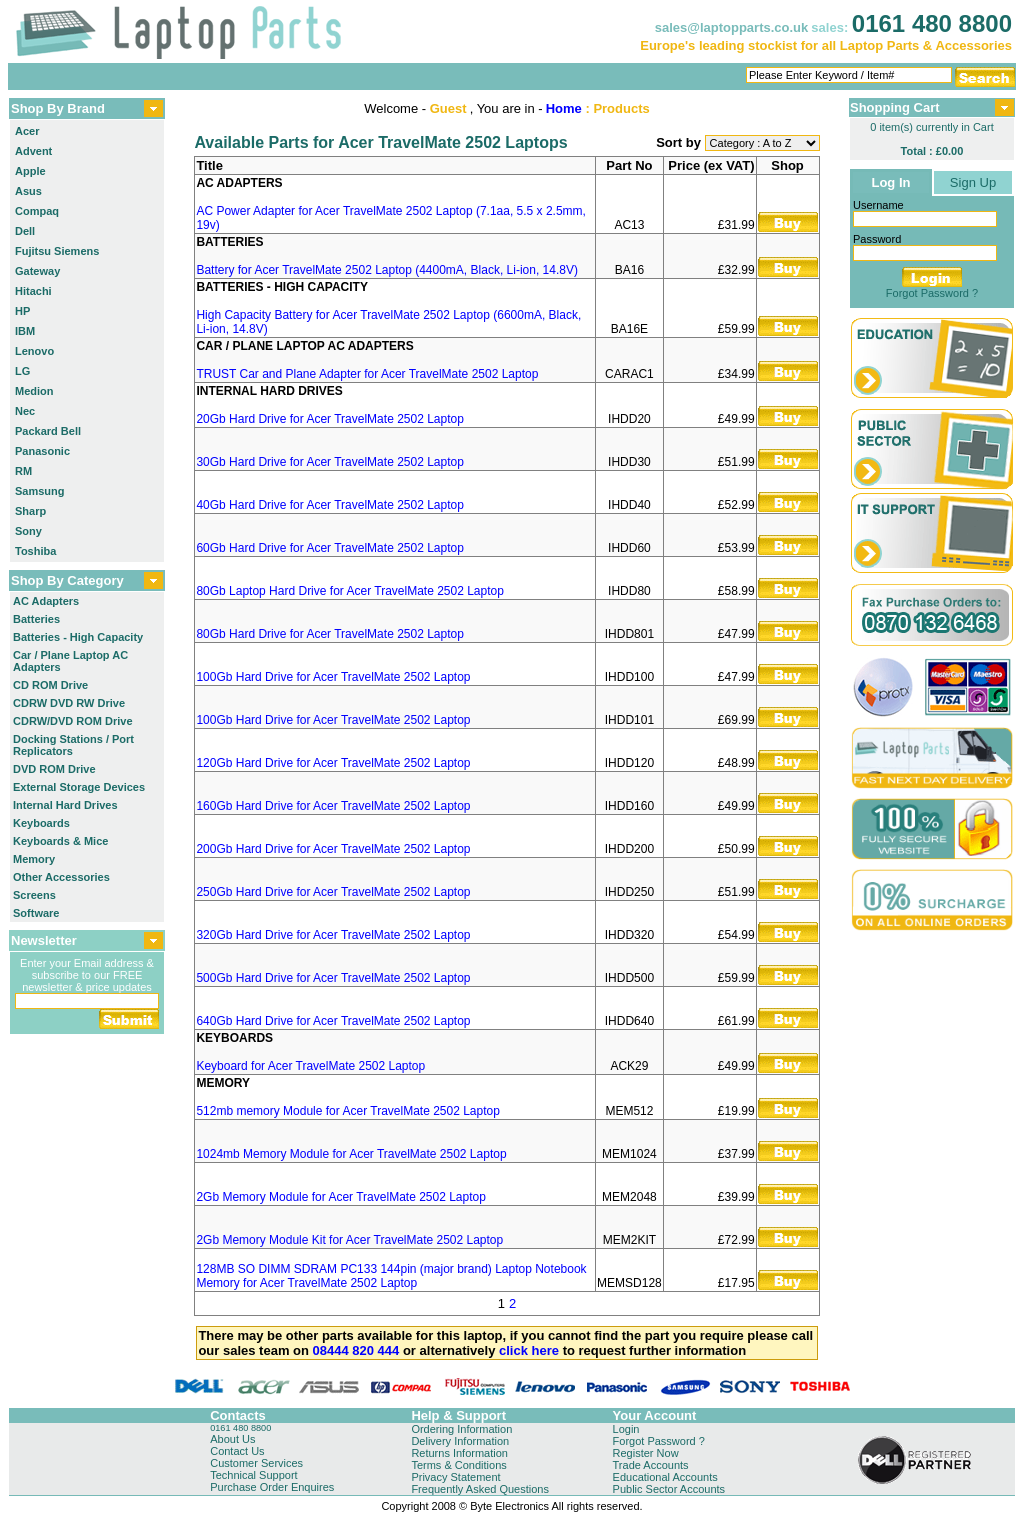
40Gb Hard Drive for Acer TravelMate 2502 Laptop (329, 505)
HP (22, 311)
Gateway (37, 271)
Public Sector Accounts (669, 1489)
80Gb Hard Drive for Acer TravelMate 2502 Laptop (329, 634)
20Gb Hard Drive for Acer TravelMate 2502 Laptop (329, 419)
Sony (28, 531)
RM (23, 471)
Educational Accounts (665, 1477)
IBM (25, 331)
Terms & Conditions (458, 1465)
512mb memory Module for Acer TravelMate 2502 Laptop (348, 1111)
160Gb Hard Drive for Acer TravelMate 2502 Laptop (333, 806)
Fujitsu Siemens (57, 251)
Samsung (40, 491)
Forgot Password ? (932, 293)
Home (564, 108)
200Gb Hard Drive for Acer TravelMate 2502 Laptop (333, 849)
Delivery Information (460, 1441)
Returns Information (459, 1453)
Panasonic (42, 451)
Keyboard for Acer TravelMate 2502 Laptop (310, 1066)
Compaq (37, 211)
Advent (33, 151)
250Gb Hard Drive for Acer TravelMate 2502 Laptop (333, 892)
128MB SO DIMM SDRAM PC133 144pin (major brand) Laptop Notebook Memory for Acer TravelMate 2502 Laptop (391, 1276)
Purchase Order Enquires (272, 1487)
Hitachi (33, 291)
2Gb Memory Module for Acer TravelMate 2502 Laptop (340, 1197)
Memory (34, 859)
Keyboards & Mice (60, 841)
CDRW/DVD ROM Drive (73, 721)
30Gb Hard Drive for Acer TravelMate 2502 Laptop (329, 462)
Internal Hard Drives (65, 805)
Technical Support (253, 1475)
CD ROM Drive (50, 685)
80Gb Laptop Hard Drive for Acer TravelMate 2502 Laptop (350, 591)
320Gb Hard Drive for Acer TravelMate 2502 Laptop (333, 935)
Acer (27, 131)
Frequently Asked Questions (480, 1489)
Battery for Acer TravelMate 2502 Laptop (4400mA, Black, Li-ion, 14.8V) (387, 270)
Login (626, 1429)
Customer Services (256, 1463)
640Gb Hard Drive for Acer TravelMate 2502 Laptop (333, 1021)
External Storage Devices (79, 787)
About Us (232, 1439)
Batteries (36, 619)
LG (22, 371)
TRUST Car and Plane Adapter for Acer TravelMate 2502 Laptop (367, 374)
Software (36, 913)
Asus (28, 191)
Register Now (646, 1453)
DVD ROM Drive (54, 769)
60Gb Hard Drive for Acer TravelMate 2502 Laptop (329, 548)
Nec (25, 411)
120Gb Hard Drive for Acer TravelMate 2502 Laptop (333, 763)
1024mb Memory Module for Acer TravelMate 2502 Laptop (351, 1154)
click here (529, 1350)
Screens (34, 895)
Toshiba (35, 551)
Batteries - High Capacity (78, 637)
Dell (25, 231)
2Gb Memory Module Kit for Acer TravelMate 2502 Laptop (349, 1240)
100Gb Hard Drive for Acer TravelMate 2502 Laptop (333, 677)
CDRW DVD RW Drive (69, 703)
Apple (30, 171)
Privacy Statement (455, 1477)
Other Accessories (61, 877)
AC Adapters (46, 601)
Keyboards (41, 823)
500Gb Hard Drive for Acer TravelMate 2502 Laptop (333, 978)
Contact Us (237, 1451)
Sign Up (973, 182)
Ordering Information (461, 1429)
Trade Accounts (651, 1465)
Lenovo (34, 351)
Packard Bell (48, 431)
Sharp (30, 511)
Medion (34, 391)
